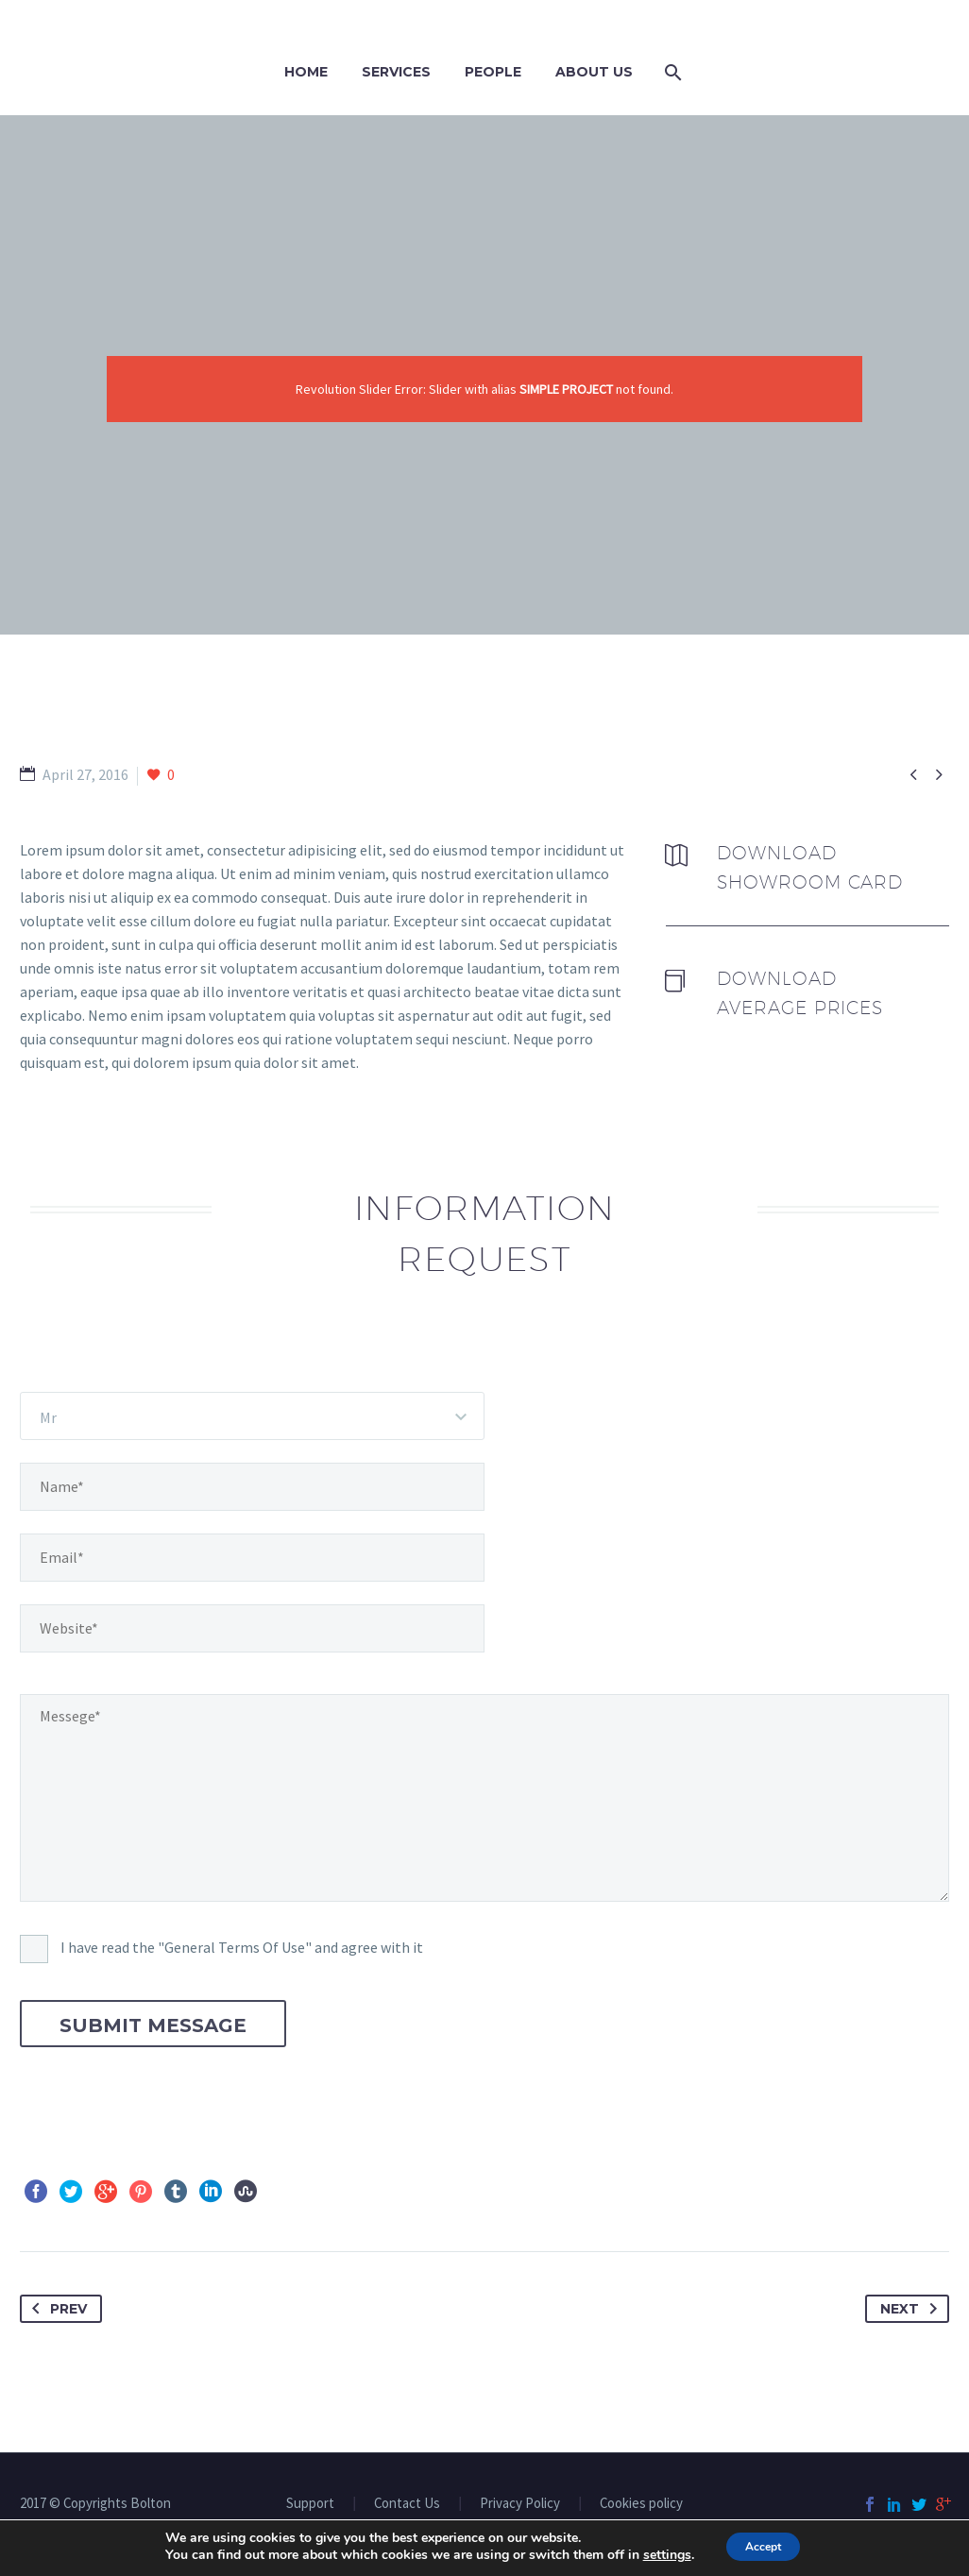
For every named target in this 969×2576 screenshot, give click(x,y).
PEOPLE (493, 71)
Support (310, 2504)
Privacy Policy (520, 2504)
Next (912, 2308)
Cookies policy (641, 2504)
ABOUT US (594, 71)
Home (306, 71)
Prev (56, 2308)
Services (396, 71)
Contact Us (407, 2504)
